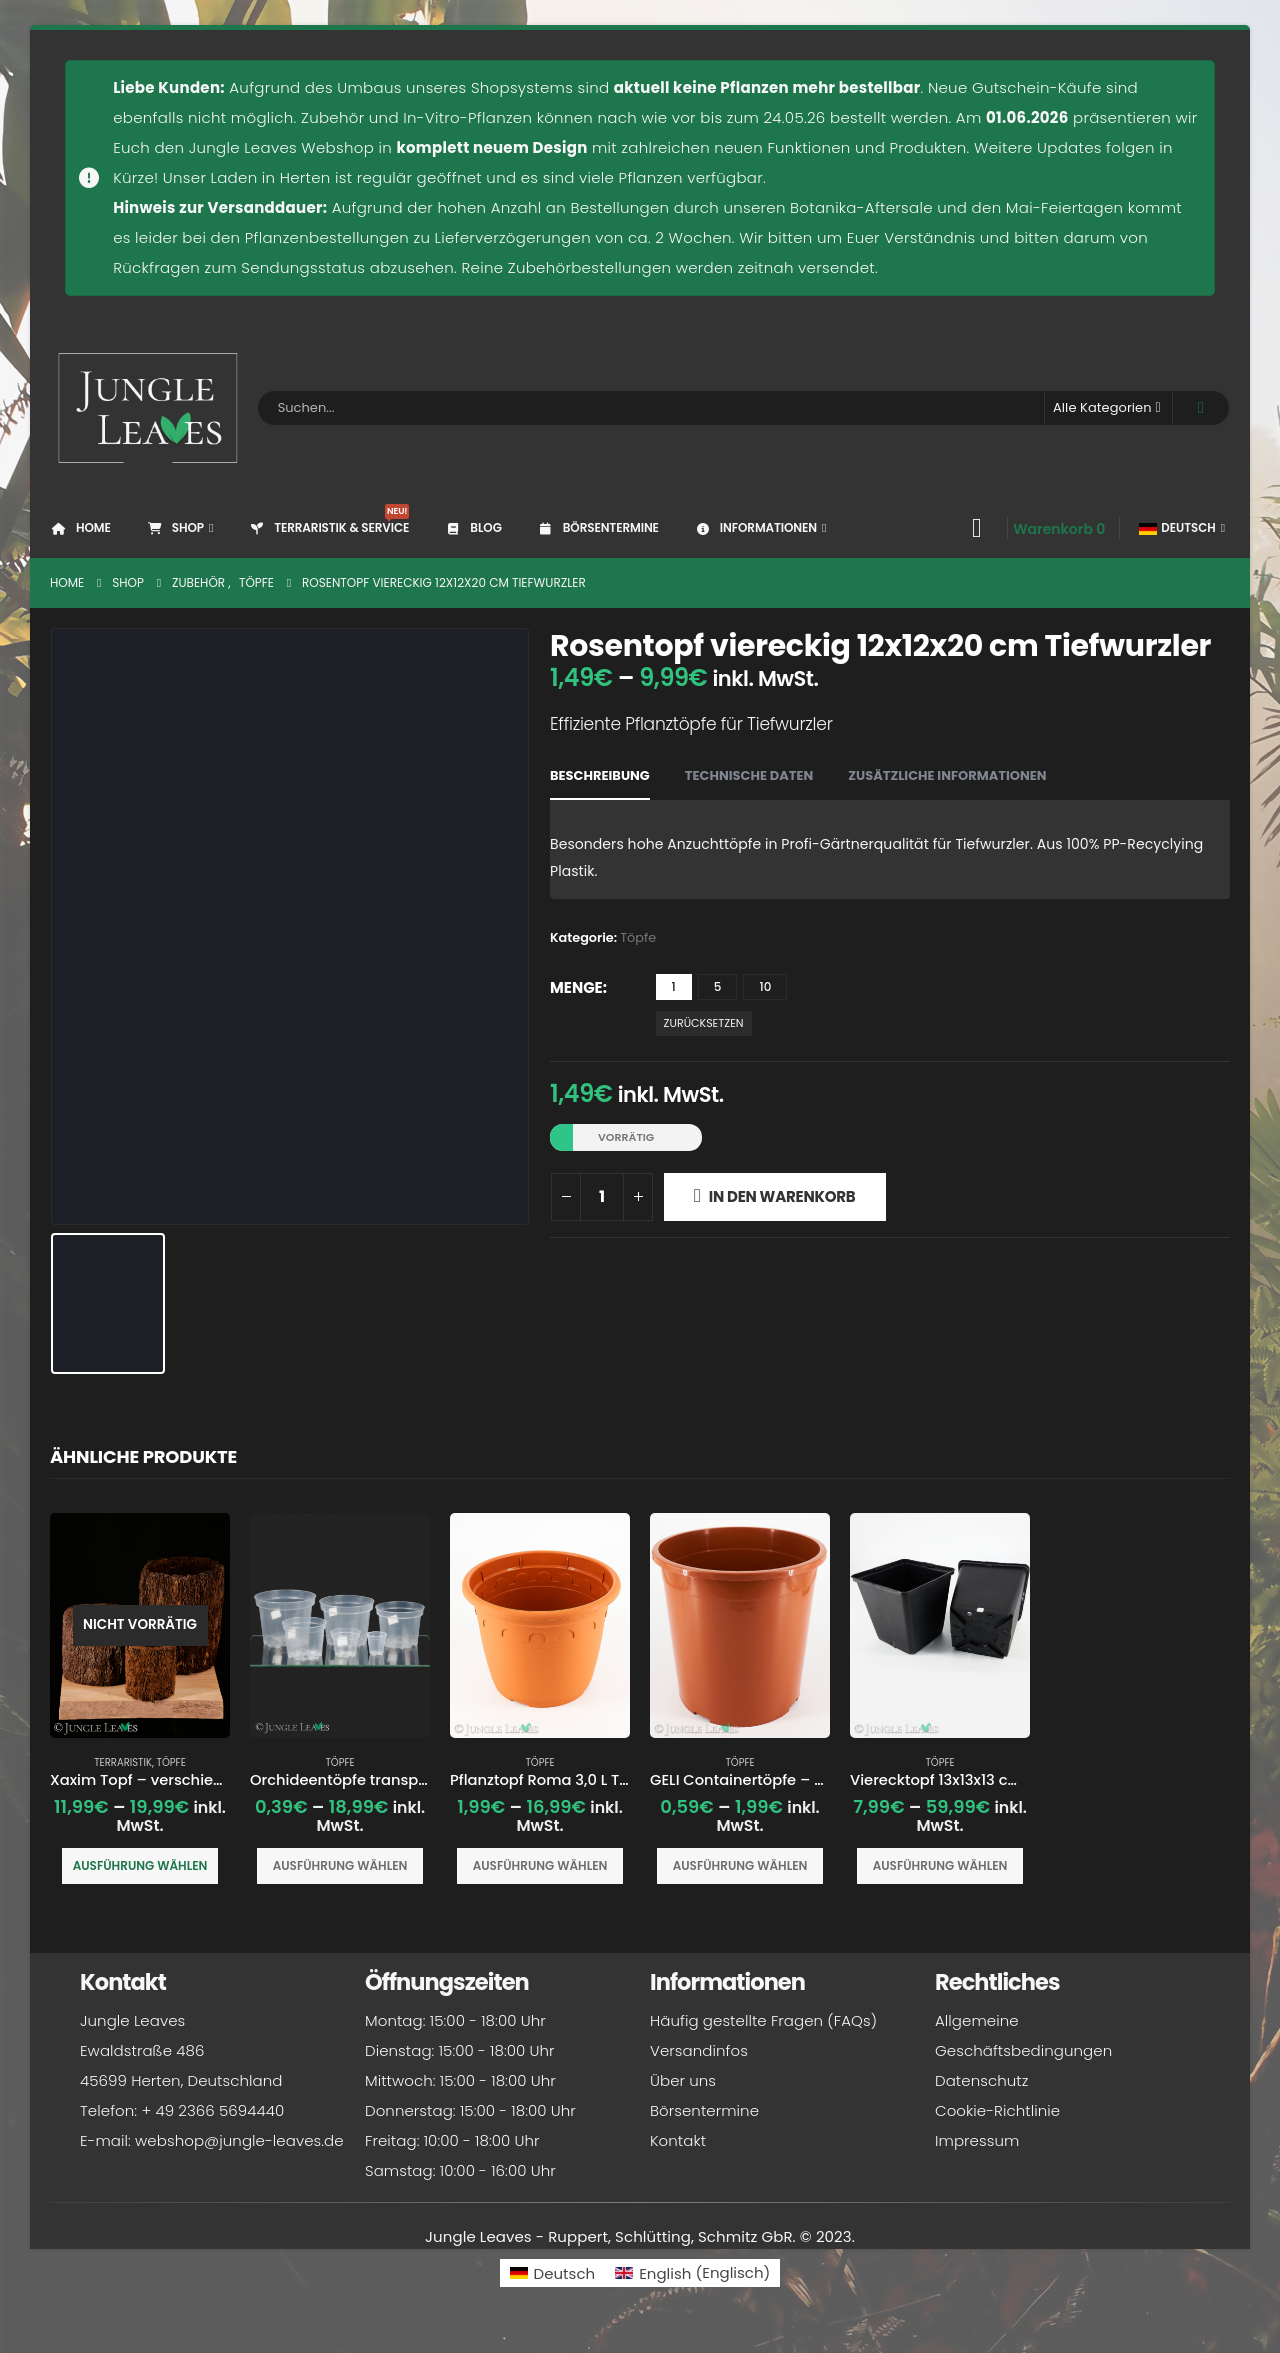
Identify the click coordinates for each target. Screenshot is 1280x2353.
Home (80, 527)
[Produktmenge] (602, 1197)
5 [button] (718, 986)
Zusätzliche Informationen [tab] (947, 775)
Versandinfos (699, 2053)
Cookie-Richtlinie (997, 2113)
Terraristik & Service (328, 520)
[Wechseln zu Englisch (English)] (692, 2275)
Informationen (755, 527)
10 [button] (765, 986)
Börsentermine (598, 527)
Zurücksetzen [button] (704, 1023)
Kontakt (678, 2143)
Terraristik (123, 1762)
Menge (576, 987)
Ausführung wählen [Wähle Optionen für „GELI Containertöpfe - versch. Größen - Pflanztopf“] (740, 1865)
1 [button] (674, 986)
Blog (472, 527)
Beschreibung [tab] (600, 775)
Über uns (683, 2083)
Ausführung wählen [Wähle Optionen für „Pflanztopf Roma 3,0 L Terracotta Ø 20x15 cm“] (540, 1865)
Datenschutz (981, 2083)
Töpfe (638, 937)
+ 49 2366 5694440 (212, 2113)
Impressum (977, 2143)
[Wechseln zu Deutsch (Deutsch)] (553, 2275)
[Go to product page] (140, 1625)
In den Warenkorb (782, 1196)
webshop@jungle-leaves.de (239, 2143)
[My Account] (977, 528)
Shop (175, 527)
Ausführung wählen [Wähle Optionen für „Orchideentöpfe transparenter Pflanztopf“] (340, 1865)
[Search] (1201, 408)
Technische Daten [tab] (749, 775)
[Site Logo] (148, 408)
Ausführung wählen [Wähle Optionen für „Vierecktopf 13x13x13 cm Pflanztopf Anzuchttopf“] (940, 1865)
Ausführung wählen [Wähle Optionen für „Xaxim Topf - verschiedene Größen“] (140, 1865)
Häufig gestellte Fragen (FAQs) (763, 2023)
